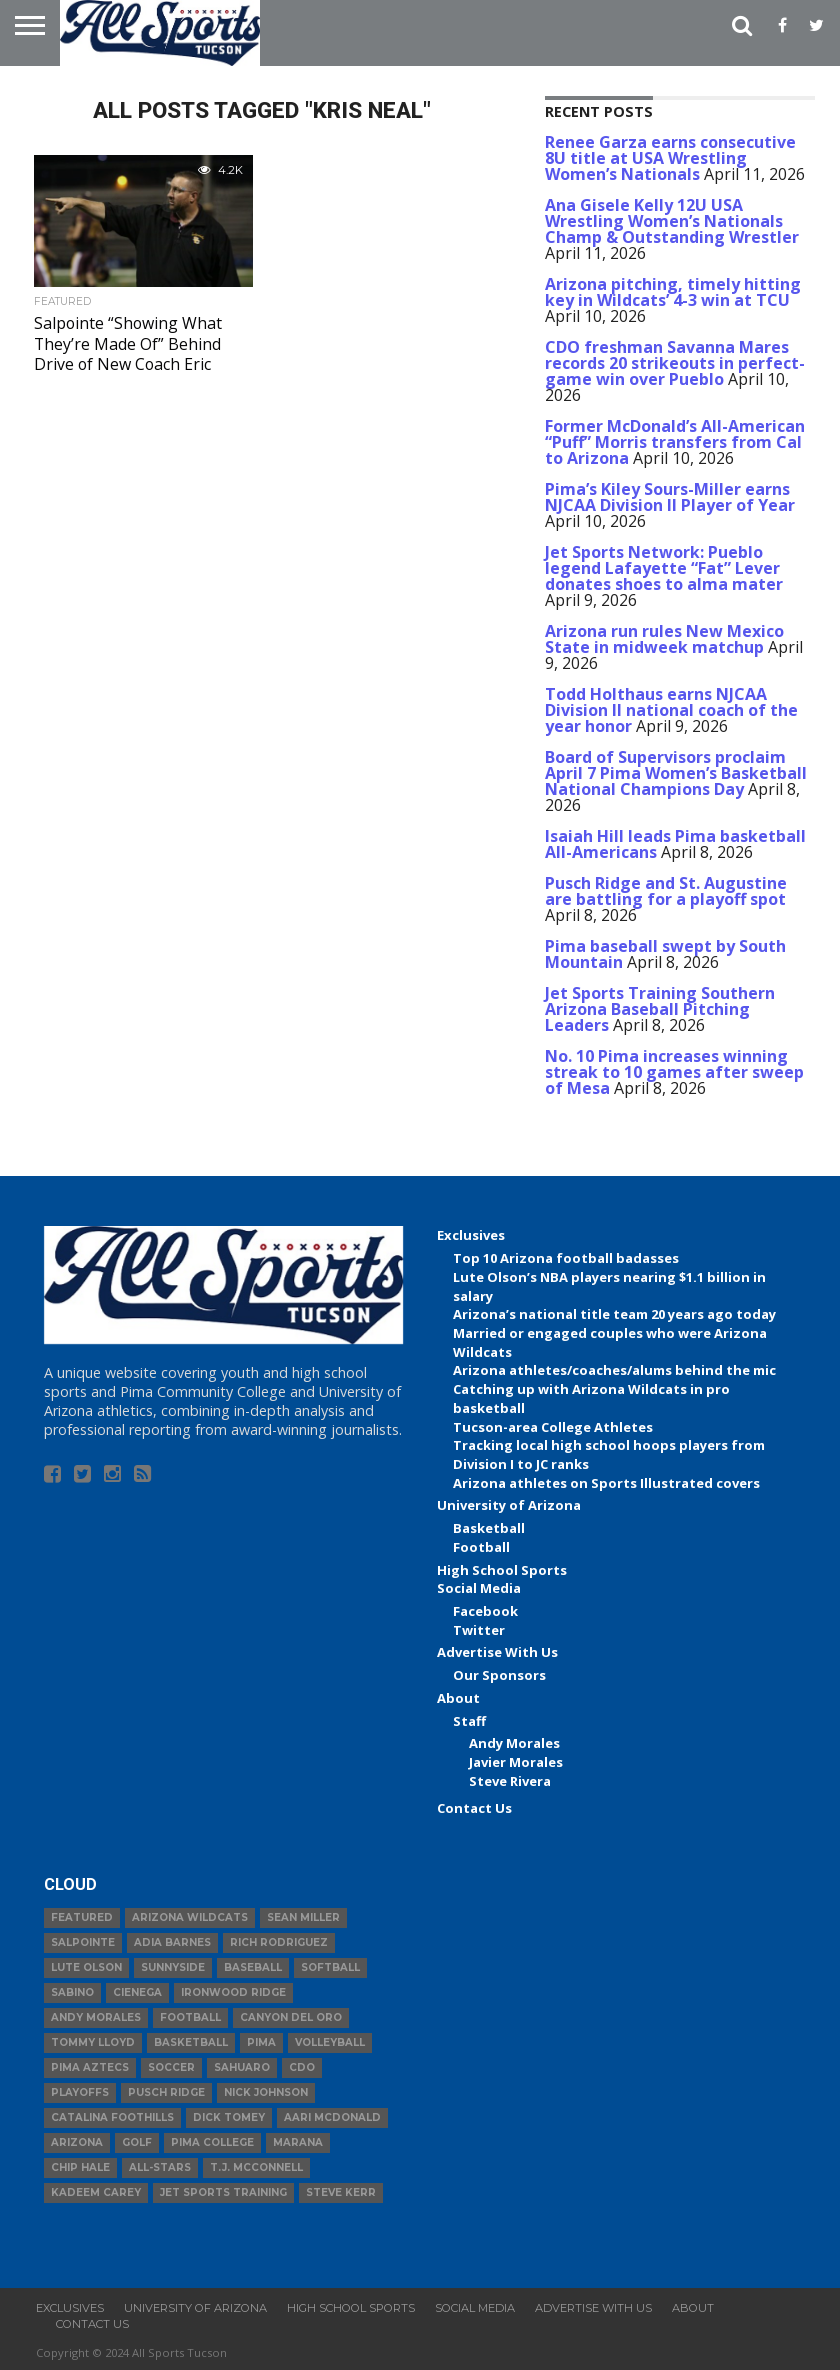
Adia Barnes (172, 1942)
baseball (253, 1967)
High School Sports (502, 1570)
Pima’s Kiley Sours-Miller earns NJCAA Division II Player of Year (670, 497)
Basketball (489, 1528)
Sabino (72, 1992)
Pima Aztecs (90, 2067)
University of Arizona (509, 1505)
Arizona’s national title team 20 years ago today (614, 1314)
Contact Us (474, 1808)
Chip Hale (80, 2167)
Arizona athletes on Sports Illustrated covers (606, 1483)
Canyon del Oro (291, 2017)
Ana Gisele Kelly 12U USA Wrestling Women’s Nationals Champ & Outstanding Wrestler (672, 221)
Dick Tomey (229, 2117)
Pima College (212, 2142)
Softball (330, 1967)
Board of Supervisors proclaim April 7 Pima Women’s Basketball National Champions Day (676, 773)
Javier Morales (516, 1762)
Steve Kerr (341, 2192)
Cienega (137, 1992)
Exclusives (471, 1235)
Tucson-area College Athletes (553, 1427)
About (458, 1698)
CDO (302, 2067)
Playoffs (80, 2092)
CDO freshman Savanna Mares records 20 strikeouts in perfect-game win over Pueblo (675, 363)
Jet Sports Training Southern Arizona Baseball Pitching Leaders (660, 1009)
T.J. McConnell (256, 2167)
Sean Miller (303, 1917)
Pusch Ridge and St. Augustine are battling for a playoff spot (666, 891)
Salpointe (83, 1942)
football (190, 2017)
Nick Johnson (266, 2092)
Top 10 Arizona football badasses (566, 1258)
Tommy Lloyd (93, 2042)
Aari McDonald (332, 2117)
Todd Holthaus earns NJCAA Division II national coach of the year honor (671, 710)
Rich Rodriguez (279, 1942)
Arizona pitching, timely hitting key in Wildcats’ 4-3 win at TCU (673, 292)
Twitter (479, 1630)
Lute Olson (86, 1967)
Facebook (485, 1611)
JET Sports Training (223, 2192)
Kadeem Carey (96, 2192)
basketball (191, 2042)
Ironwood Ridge (233, 1992)
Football (481, 1547)
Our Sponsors (499, 1675)
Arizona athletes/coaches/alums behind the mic (614, 1370)
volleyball (330, 2042)
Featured (82, 1917)
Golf (137, 2142)
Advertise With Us (497, 1652)
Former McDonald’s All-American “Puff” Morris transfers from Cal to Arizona (675, 442)
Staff (469, 1721)
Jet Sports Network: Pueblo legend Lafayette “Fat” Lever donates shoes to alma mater (664, 568)
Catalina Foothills (112, 2117)
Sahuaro (242, 2067)
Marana (298, 2142)
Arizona (77, 2142)
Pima (261, 2042)
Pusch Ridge (166, 2092)
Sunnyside (173, 1967)
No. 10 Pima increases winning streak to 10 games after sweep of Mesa (674, 1072)
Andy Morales (514, 1743)
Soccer (171, 2067)
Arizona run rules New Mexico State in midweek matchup (664, 639)
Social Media (479, 1588)
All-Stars (160, 2167)
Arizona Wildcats (190, 1917)
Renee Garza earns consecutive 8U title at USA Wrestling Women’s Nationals (670, 158)
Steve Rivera (510, 1781)
